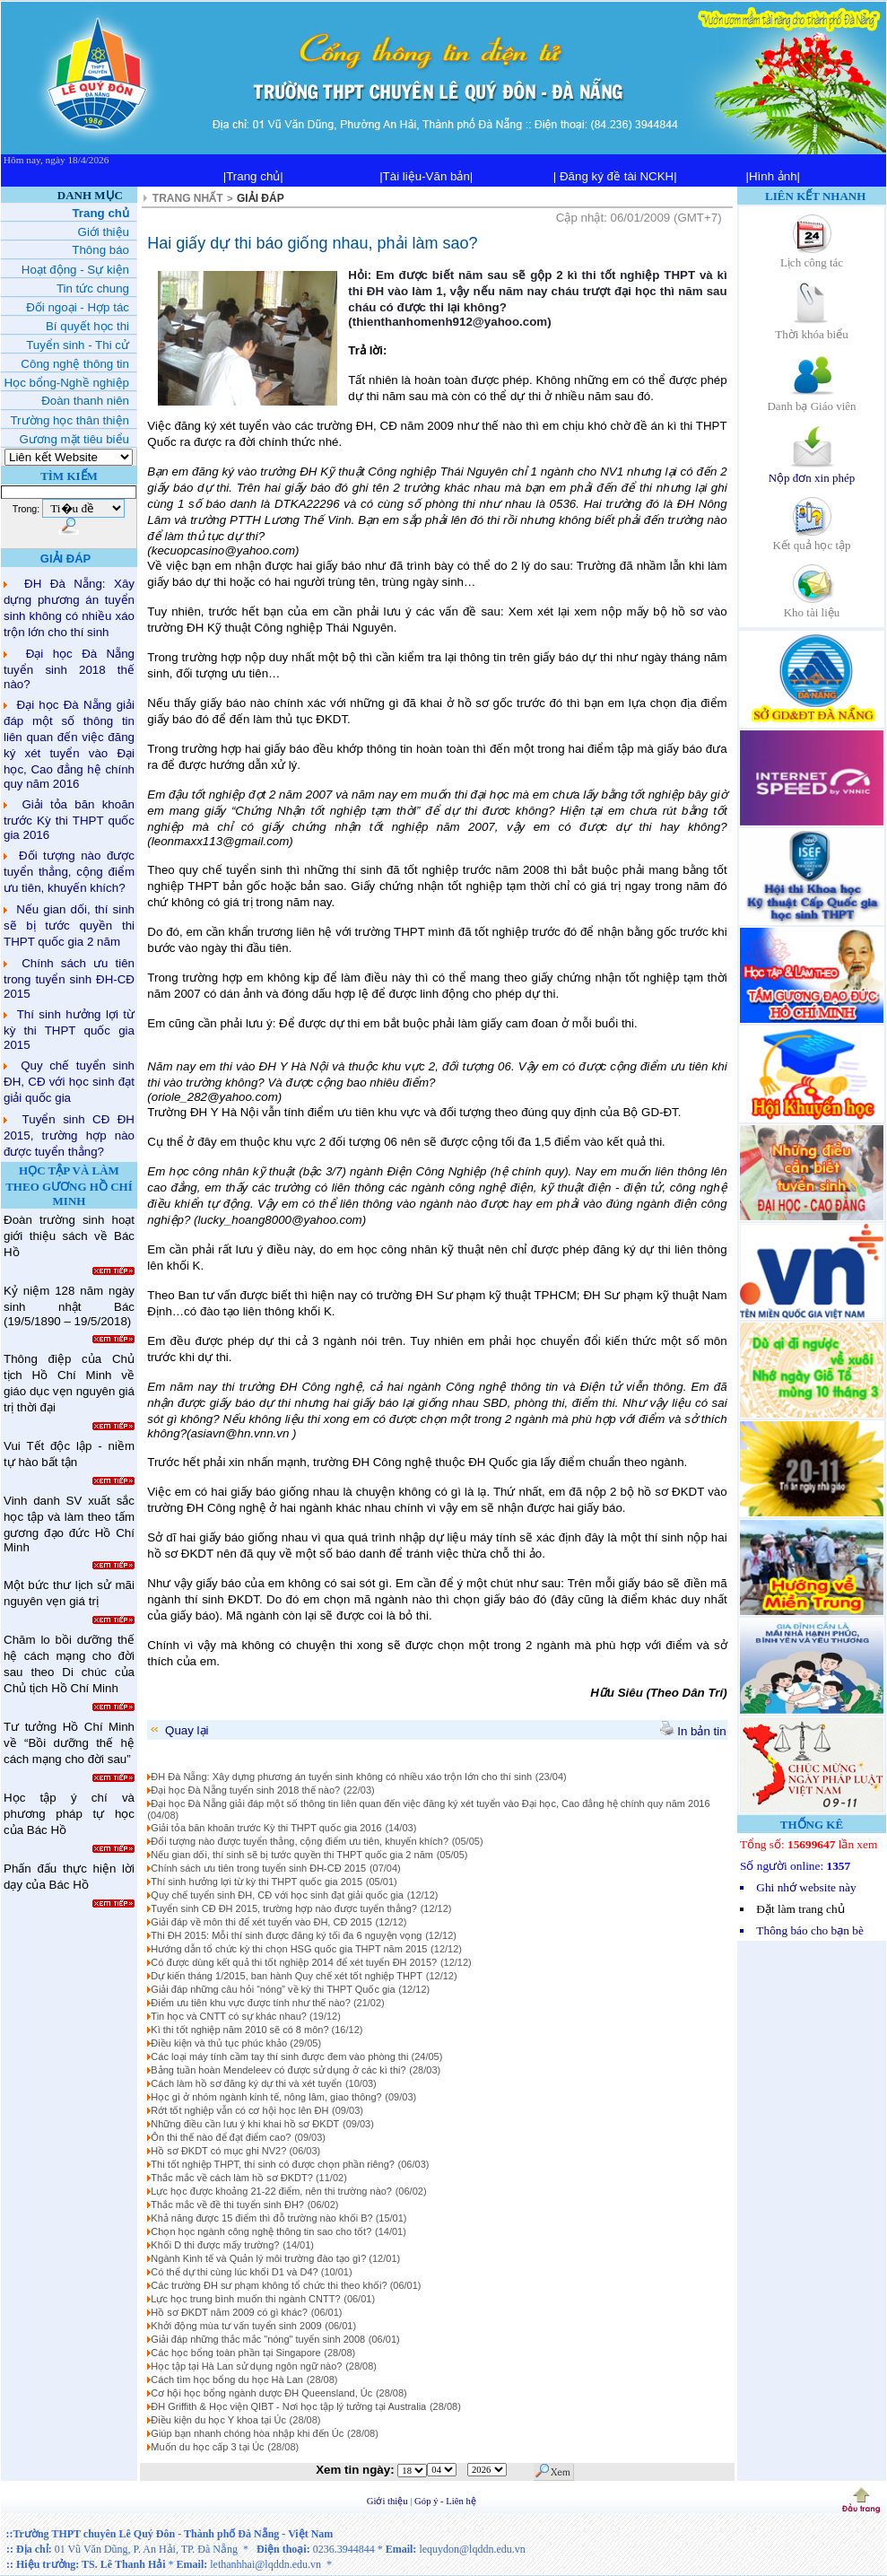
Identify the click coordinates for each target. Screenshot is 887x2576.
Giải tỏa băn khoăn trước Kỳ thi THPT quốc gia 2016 (69, 820)
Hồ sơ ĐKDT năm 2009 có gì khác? (229, 2312)
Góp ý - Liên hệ (445, 2501)
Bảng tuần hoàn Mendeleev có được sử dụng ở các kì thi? (278, 2070)
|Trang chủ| (253, 176)
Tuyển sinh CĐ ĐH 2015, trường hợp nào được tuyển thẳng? (69, 1135)
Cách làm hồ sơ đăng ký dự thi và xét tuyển (246, 2083)
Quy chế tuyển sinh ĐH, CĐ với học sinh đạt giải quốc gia (69, 1082)
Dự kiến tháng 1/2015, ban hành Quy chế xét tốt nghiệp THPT (286, 1975)
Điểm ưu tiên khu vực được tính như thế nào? (252, 2002)
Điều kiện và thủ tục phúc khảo (220, 2043)
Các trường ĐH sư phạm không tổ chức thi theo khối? (270, 2285)
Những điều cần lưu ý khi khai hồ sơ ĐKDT (245, 2123)
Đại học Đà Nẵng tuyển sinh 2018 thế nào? (69, 669)
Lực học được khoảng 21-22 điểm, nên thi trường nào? (271, 2191)
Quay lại (178, 1730)
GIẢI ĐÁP (260, 198)
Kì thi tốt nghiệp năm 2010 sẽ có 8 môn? (241, 2029)
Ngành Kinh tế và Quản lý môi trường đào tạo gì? (260, 2258)
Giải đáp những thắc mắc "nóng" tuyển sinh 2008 (258, 2339)
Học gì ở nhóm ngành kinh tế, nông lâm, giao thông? (266, 2096)
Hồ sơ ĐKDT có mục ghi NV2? (220, 2150)
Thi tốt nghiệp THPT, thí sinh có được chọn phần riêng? (273, 2164)
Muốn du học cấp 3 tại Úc (207, 2446)
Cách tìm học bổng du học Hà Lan (227, 2379)
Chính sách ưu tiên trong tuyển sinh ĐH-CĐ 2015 (69, 978)
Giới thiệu (389, 2501)
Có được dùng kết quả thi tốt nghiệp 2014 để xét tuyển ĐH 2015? (294, 1962)
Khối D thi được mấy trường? (215, 2245)
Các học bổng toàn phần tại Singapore (235, 2352)
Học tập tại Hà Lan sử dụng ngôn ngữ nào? (246, 2366)
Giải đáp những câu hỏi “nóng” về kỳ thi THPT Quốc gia (273, 1989)
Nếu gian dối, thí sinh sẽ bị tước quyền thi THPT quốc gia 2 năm (69, 925)
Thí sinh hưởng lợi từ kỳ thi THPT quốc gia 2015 (69, 1030)
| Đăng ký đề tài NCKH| (615, 176)
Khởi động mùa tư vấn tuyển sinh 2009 (236, 2325)
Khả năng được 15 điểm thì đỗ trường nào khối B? (263, 2218)
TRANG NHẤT (187, 198)
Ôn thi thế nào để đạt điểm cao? (221, 2137)
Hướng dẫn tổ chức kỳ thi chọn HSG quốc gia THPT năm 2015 (289, 1948)
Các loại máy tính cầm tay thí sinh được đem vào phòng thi (281, 2056)
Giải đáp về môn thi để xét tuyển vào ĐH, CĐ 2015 (261, 1922)
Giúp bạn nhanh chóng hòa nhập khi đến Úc (247, 2433)
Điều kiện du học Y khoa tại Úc (218, 2419)
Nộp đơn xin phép (812, 471)
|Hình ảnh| (772, 176)
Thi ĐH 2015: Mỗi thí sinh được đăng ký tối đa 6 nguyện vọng (286, 1935)
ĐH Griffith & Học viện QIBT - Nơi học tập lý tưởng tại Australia (288, 2406)
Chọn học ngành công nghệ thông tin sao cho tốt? (261, 2231)
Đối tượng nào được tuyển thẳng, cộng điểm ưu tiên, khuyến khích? (69, 872)
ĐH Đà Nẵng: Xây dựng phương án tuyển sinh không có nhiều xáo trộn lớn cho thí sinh (341, 1776)
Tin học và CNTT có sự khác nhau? (230, 2016)
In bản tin (693, 1731)
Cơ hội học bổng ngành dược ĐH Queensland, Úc (261, 2393)
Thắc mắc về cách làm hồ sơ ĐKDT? (233, 2177)
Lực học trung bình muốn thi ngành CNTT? (245, 2298)
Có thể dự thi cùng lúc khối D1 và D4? (235, 2271)
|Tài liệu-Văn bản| (426, 176)
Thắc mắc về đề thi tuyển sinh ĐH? (227, 2204)
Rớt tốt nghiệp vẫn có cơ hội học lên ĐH (239, 2110)
